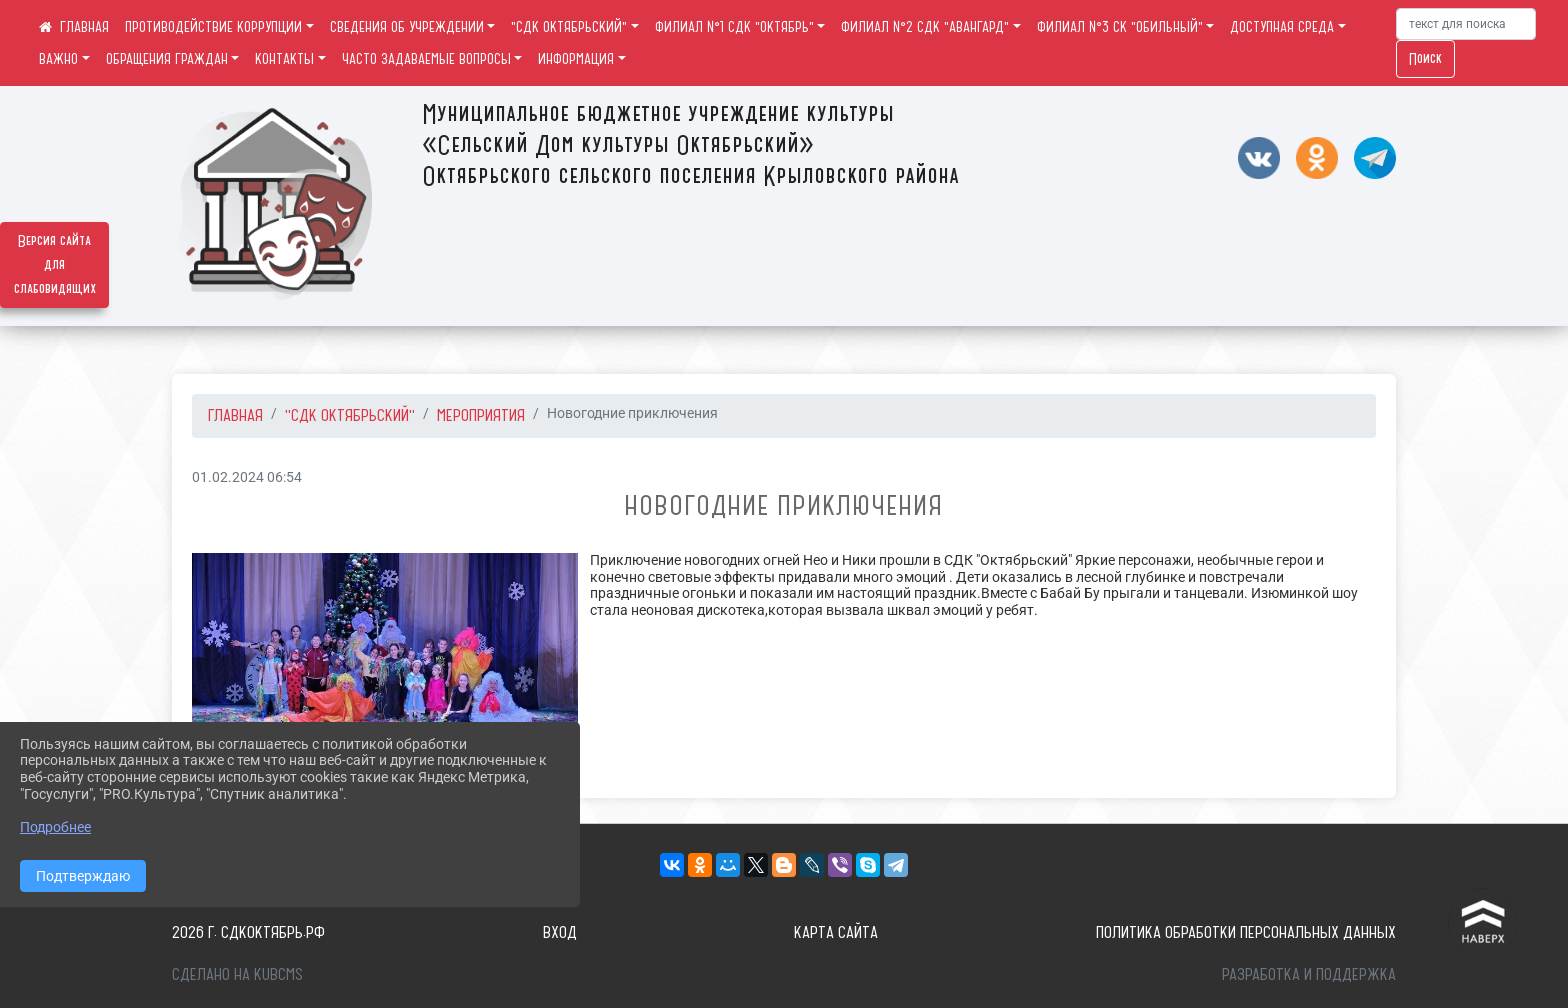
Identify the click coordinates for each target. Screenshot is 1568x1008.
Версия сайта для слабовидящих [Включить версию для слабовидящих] (55, 265)
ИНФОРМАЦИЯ (576, 59)
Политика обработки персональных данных (1246, 932)
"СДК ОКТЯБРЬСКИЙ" (569, 27)
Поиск (1425, 59)
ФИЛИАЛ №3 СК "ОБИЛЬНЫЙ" (1120, 27)
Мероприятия (481, 415)
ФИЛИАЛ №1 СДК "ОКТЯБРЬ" (734, 27)
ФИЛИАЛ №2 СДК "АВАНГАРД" (925, 27)
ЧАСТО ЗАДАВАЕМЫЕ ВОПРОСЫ (426, 59)
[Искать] (1466, 24)
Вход (560, 932)
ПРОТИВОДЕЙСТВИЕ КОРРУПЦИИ (213, 27)
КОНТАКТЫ (284, 59)
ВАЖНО (58, 59)
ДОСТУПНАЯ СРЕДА (1282, 27)
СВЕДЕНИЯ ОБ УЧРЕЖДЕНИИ (407, 27)
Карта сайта (836, 932)
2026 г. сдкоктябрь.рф (248, 932)
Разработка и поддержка (1309, 974)
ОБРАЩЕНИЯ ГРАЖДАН (167, 59)
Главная (235, 415)
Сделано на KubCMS (237, 974)
